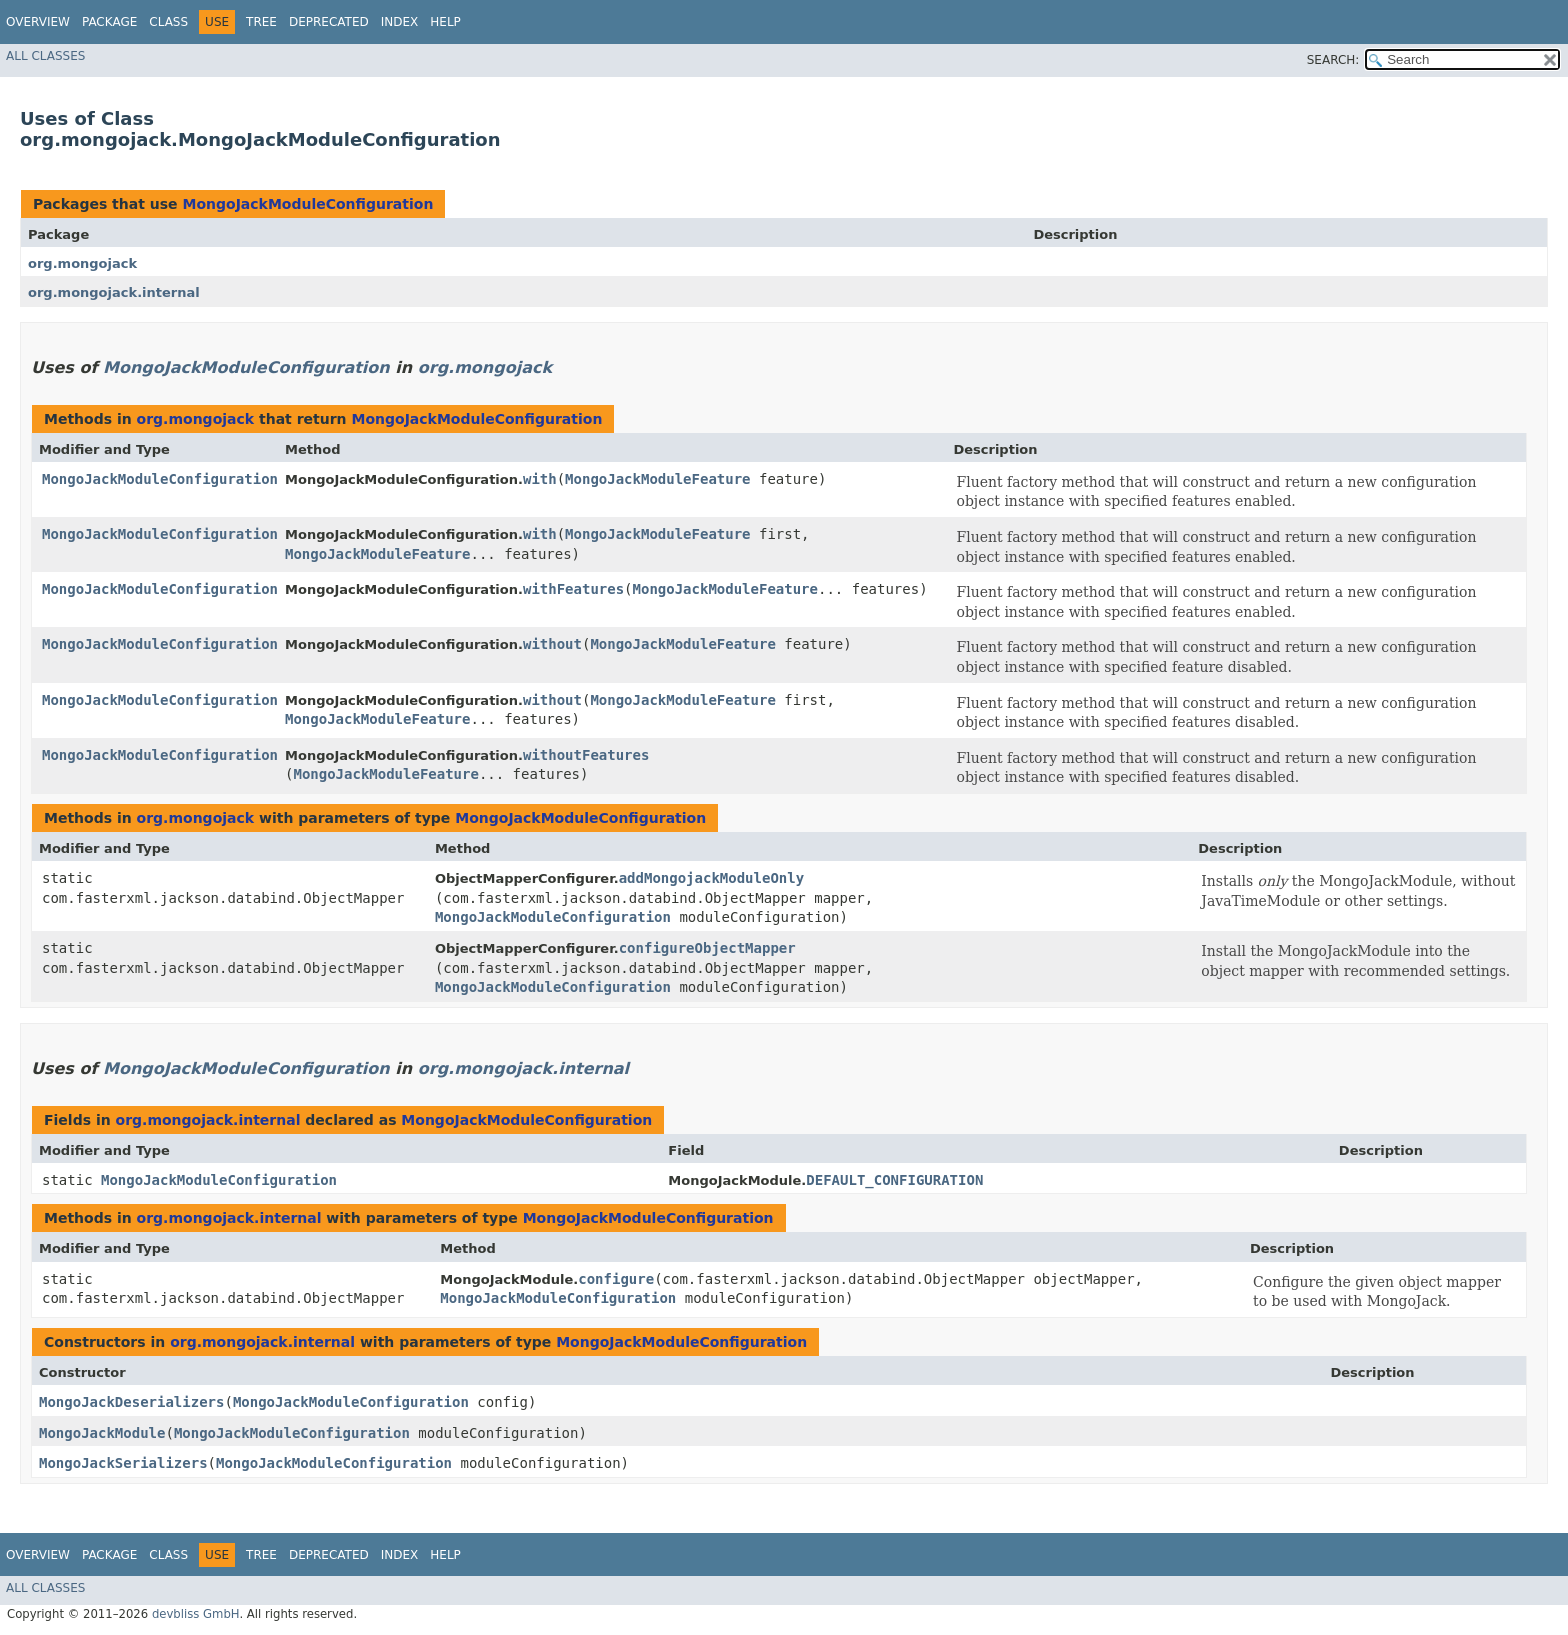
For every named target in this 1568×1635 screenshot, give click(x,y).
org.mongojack (82, 263)
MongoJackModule (102, 1433)
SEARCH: (1333, 60)
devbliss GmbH (196, 1614)
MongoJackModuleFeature (657, 479)
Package (109, 22)
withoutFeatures (586, 755)
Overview (38, 22)
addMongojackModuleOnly (711, 878)
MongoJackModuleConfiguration (307, 204)
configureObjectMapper (707, 948)
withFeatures (573, 589)
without (552, 644)
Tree (261, 22)
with (540, 479)
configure (616, 1279)
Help (445, 22)
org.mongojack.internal (114, 292)
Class (168, 22)
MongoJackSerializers (123, 1463)
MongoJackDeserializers (131, 1402)
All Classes (45, 56)
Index (400, 22)
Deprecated (329, 22)
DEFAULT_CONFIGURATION (894, 1180)
